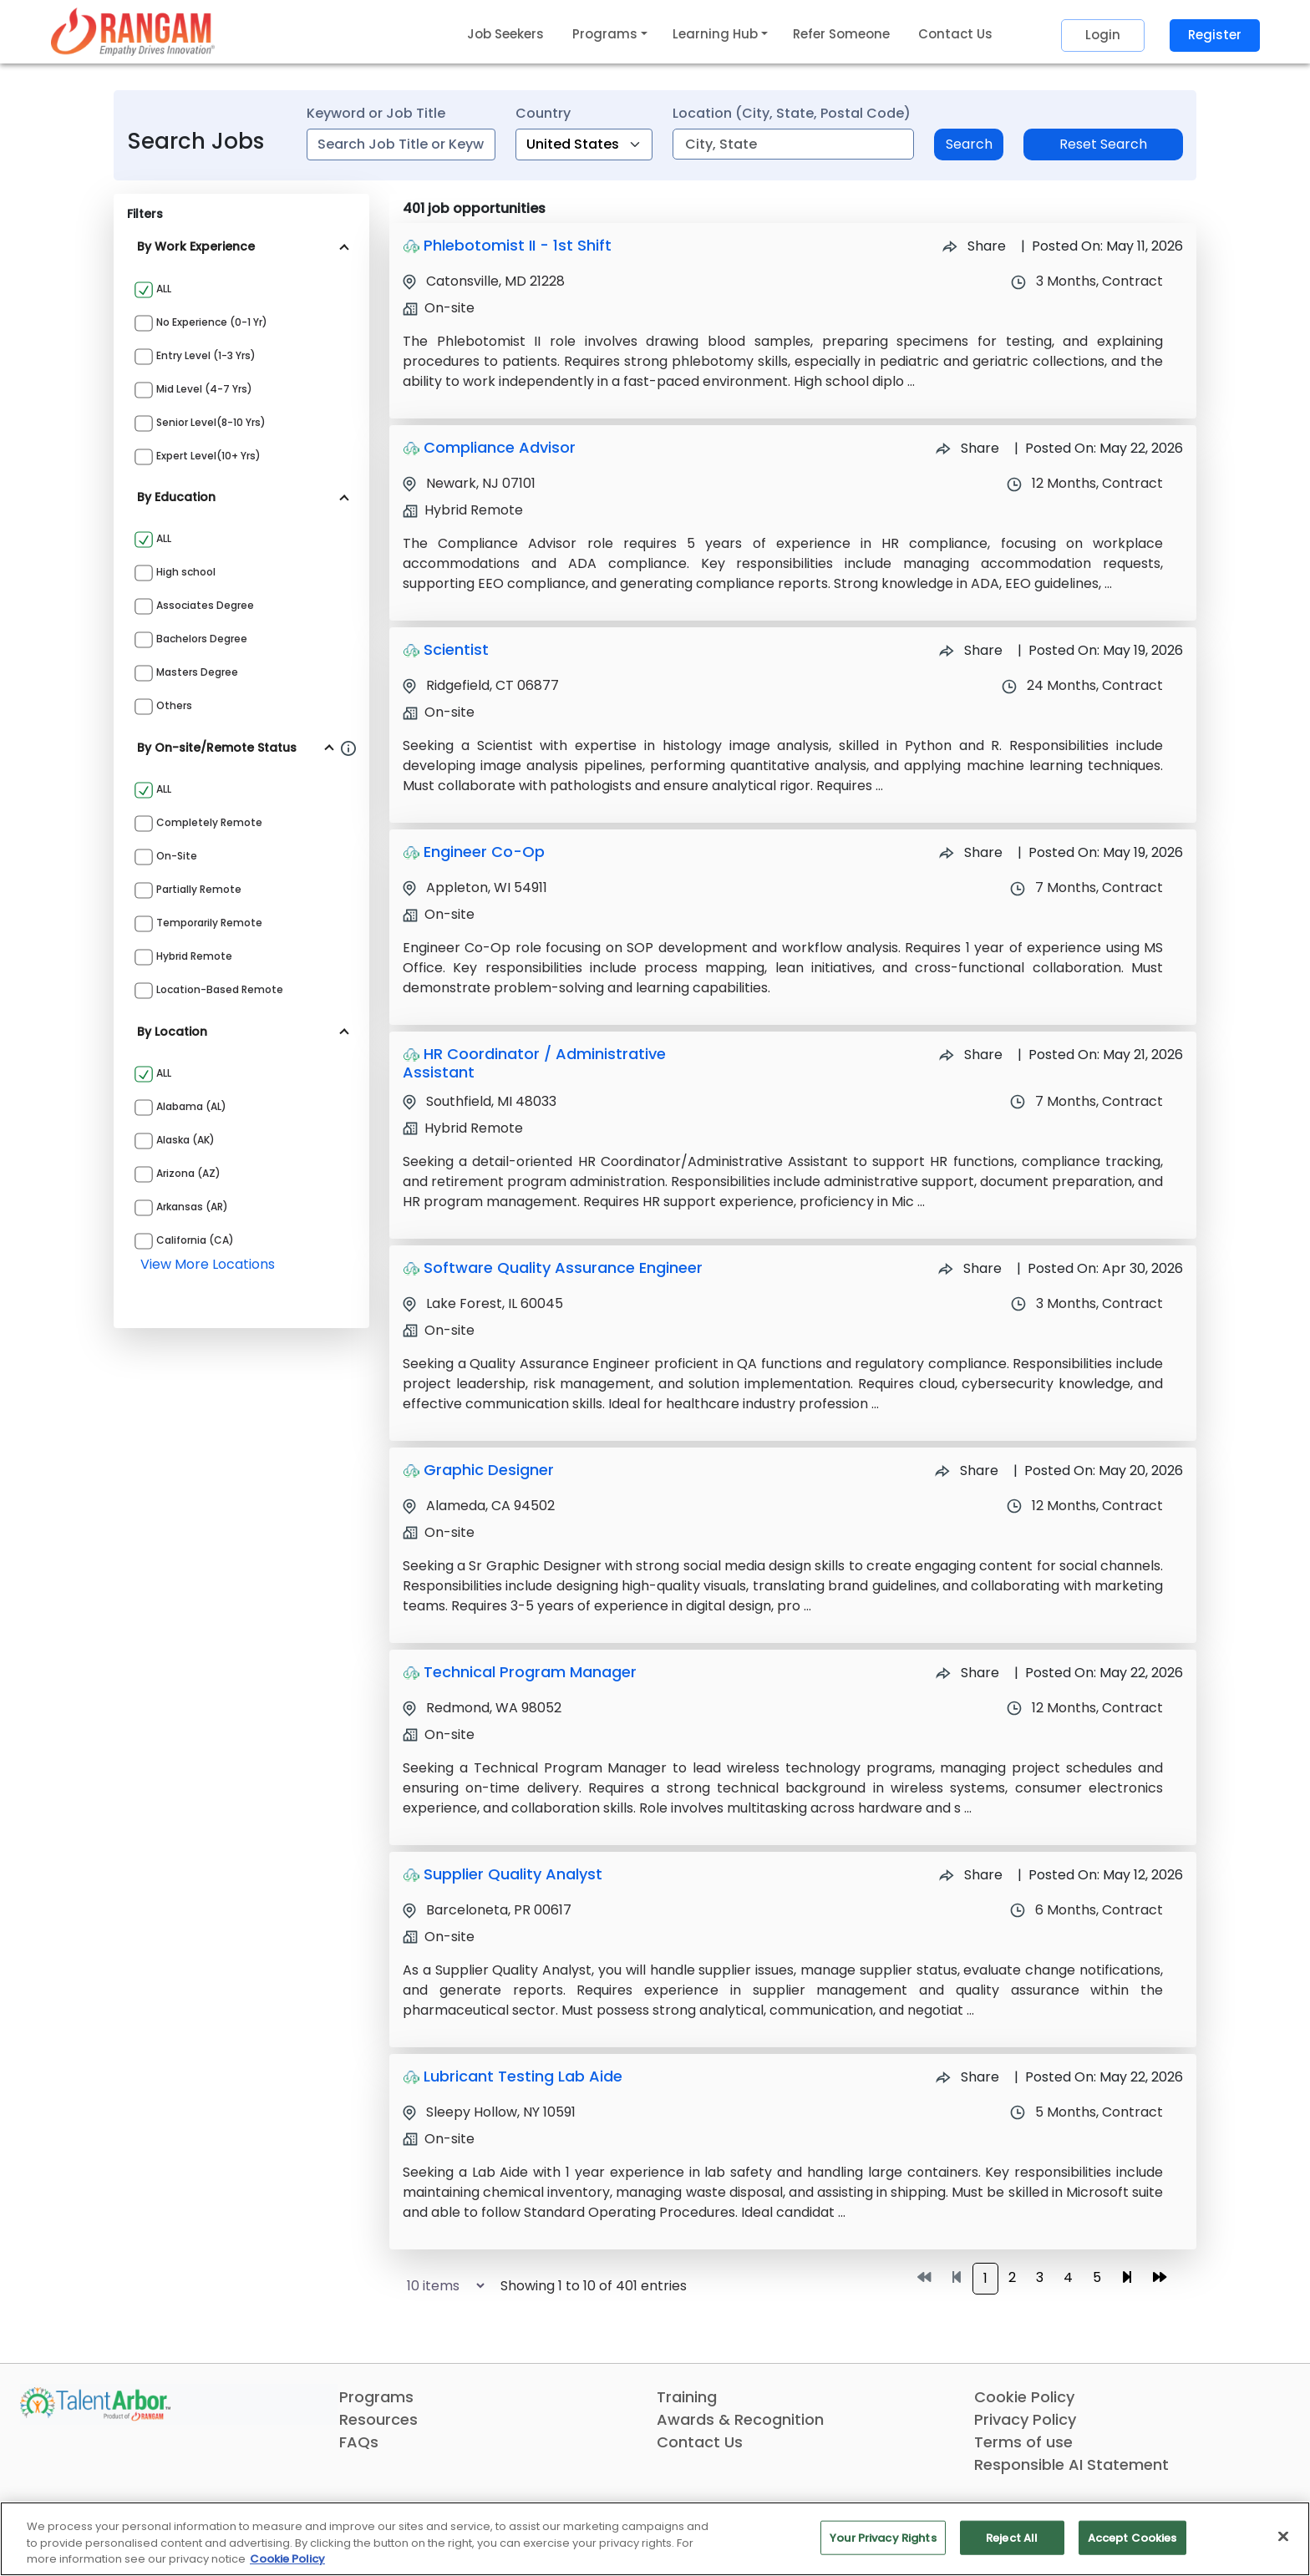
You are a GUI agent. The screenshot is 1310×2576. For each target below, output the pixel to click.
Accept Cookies (1132, 2537)
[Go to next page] (1127, 2278)
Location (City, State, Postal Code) (792, 113)
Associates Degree (205, 605)
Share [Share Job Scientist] (971, 650)
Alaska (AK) (185, 1140)
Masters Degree (197, 672)
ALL (163, 288)
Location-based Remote (219, 989)
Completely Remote (209, 822)
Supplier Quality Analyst (513, 1874)
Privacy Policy (1025, 2419)
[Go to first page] (924, 2278)
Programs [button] (604, 34)
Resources (378, 2419)
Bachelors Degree (201, 638)
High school (186, 572)
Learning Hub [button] (715, 34)
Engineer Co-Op (484, 851)
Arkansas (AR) (192, 1206)
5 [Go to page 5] (1097, 2277)
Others (174, 705)
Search (969, 144)
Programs (376, 2396)
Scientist (456, 649)
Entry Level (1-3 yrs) (206, 355)
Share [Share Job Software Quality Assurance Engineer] (970, 1268)
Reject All (1012, 2537)
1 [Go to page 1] (985, 2278)
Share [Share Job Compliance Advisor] (967, 448)
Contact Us (955, 34)
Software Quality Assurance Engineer (563, 1267)
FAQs (358, 2441)
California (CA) (195, 1240)
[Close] (1283, 2536)
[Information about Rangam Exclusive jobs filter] (349, 748)
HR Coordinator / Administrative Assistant (534, 1063)
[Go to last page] (1159, 2278)
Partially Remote (198, 889)
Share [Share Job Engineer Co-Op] (971, 852)
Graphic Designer (489, 1469)
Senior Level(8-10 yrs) (211, 422)
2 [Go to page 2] (1012, 2277)
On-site (176, 856)
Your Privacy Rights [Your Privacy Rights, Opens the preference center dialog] (883, 2537)
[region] (655, 2539)
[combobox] (401, 144)
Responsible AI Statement (1071, 2464)
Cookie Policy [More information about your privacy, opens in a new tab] (287, 2559)
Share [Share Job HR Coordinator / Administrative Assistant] (971, 1054)
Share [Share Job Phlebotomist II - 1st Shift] (974, 246)
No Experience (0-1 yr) (211, 322)
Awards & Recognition (740, 2419)
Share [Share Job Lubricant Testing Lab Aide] (967, 2077)
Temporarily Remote (209, 922)
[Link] (133, 31)
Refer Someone (841, 34)
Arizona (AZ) (188, 1173)
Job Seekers (505, 34)
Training (687, 2396)
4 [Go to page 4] (1068, 2277)
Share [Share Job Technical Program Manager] (967, 1672)
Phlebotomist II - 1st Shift (518, 245)
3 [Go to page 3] (1039, 2277)
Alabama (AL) (191, 1106)
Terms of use (1023, 2441)
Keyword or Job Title (376, 113)
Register (1214, 34)
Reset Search (1103, 144)
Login (1102, 34)
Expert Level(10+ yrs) (208, 456)
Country (543, 113)
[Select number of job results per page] (438, 2285)
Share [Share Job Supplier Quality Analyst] (971, 1874)
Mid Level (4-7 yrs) (204, 389)
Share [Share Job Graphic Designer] (966, 1470)
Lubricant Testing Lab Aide (523, 2076)
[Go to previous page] (956, 2278)
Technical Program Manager (530, 1671)
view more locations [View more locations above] (207, 1264)
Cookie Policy (1024, 2396)
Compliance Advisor (500, 447)
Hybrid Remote (194, 956)
